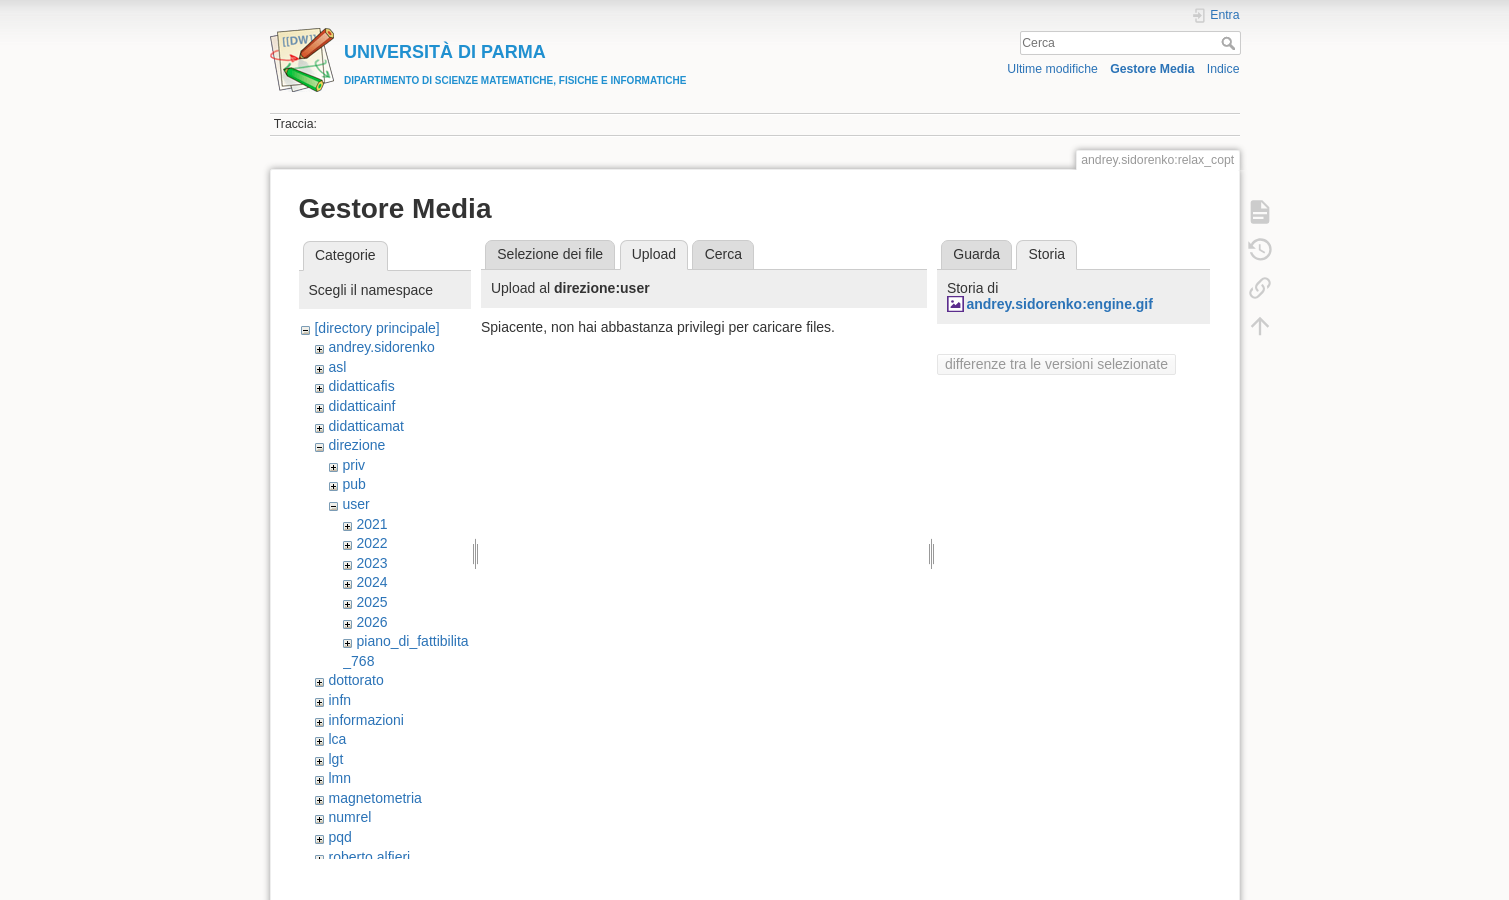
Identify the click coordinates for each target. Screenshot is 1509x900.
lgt (335, 759)
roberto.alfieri (369, 857)
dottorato (355, 680)
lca (337, 739)
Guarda (976, 254)
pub (353, 484)
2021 (371, 524)
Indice (1223, 69)
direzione (356, 445)
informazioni (365, 720)
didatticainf (361, 406)
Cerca (1230, 43)
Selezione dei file (550, 254)
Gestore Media (1152, 69)
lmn (339, 778)
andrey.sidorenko (381, 347)
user (355, 504)
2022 (371, 543)
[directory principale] (376, 328)
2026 (371, 622)
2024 (371, 582)
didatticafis (361, 386)
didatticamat (365, 426)
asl (337, 367)
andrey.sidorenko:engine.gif (1059, 304)
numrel (349, 817)
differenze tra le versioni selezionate (1056, 364)
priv (353, 465)
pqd (339, 837)
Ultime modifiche (1052, 69)
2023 (371, 563)
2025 (371, 602)
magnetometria (374, 798)
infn (339, 700)
